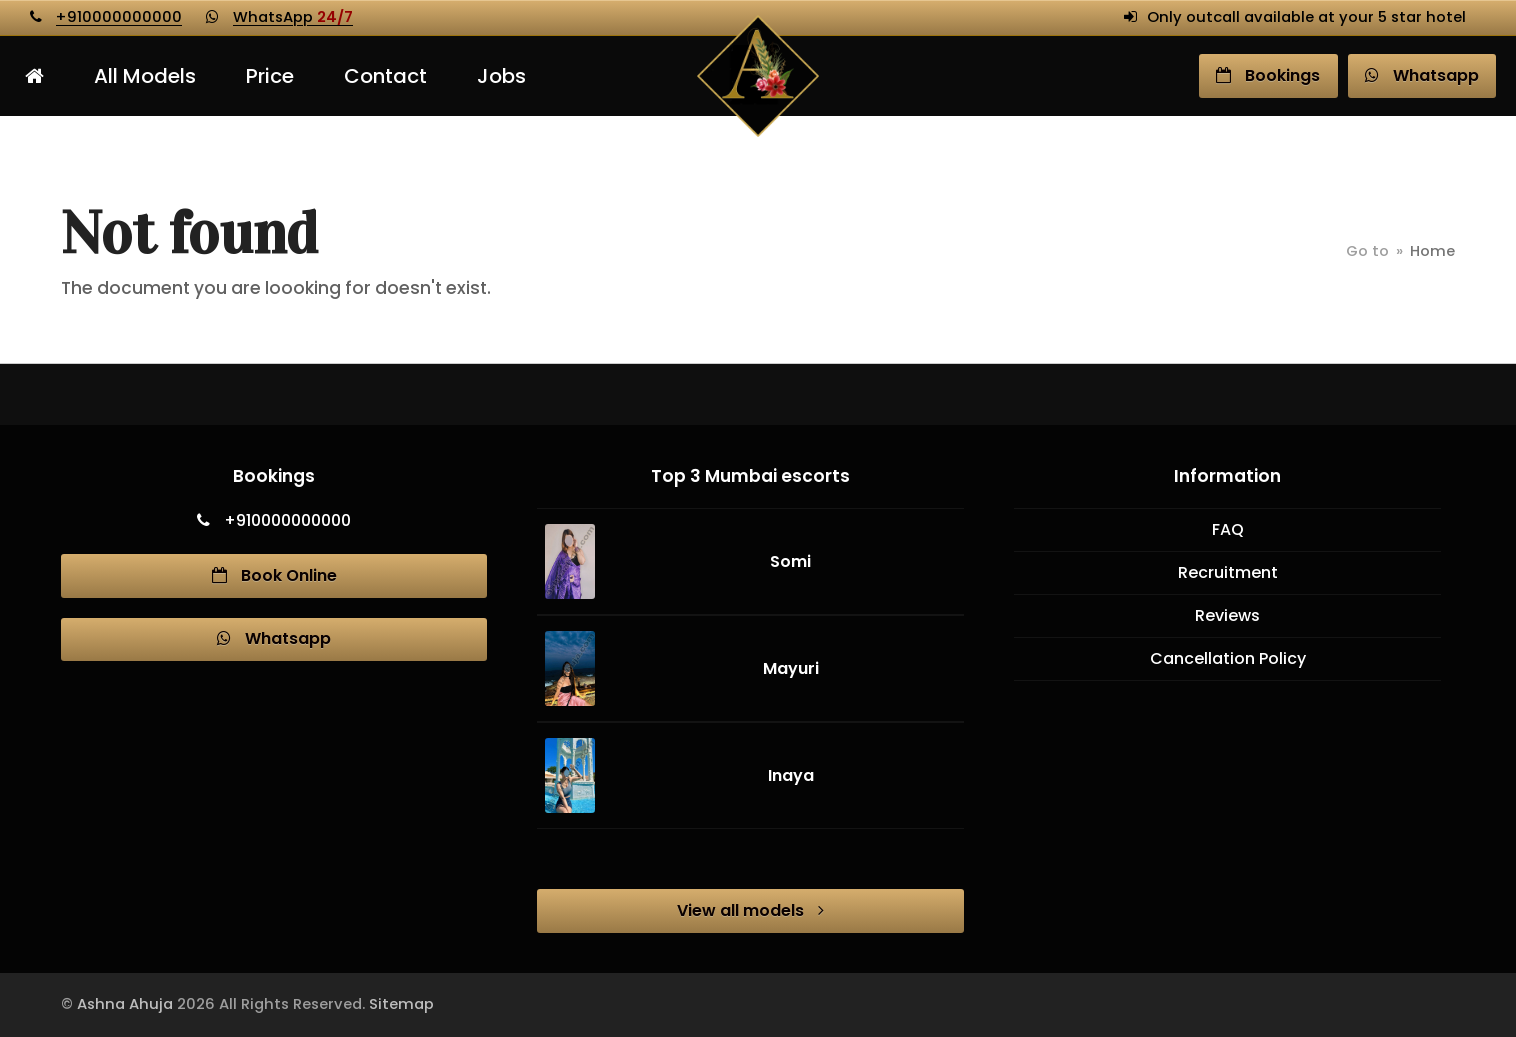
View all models (750, 910)
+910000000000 (119, 17)
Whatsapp (274, 638)
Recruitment (1228, 572)
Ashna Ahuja (125, 1004)
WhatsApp (293, 17)
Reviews (1227, 615)
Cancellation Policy (1228, 658)
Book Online (274, 575)
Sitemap (401, 1004)
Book (1268, 75)
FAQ (1228, 529)
